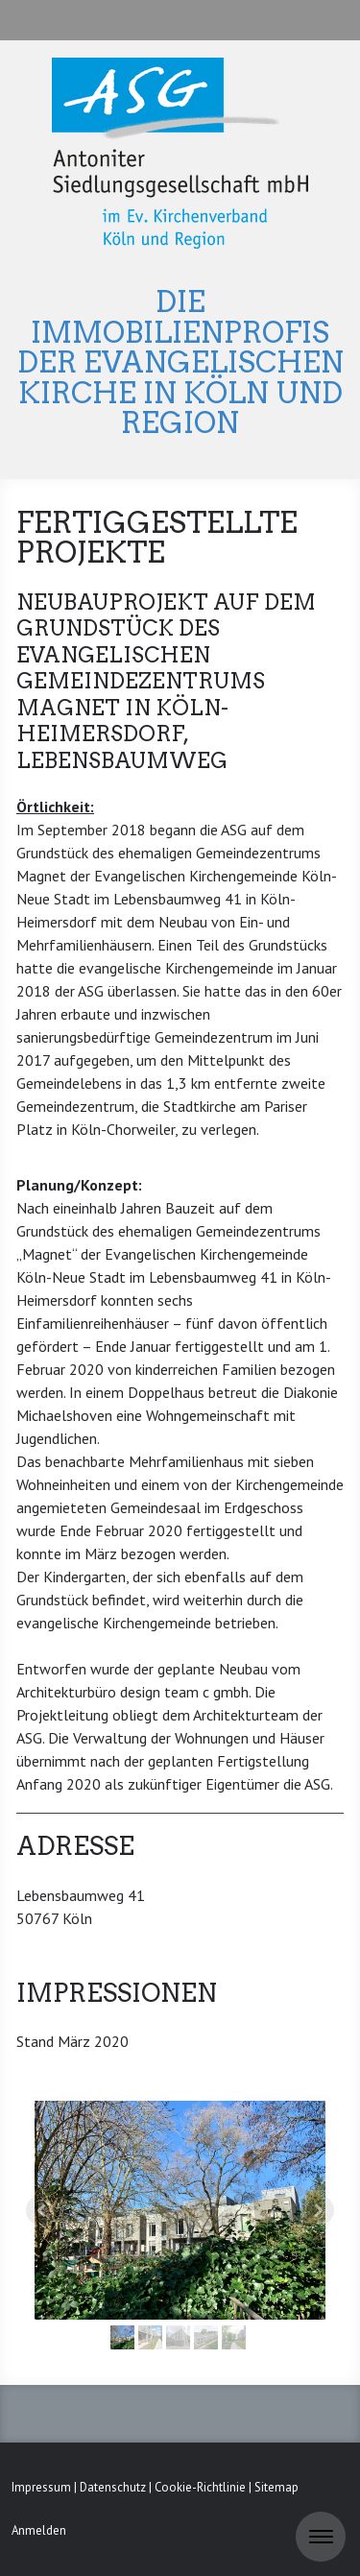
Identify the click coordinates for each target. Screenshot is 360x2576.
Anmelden (39, 2530)
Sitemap (276, 2487)
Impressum (41, 2487)
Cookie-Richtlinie (200, 2487)
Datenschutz (113, 2487)
